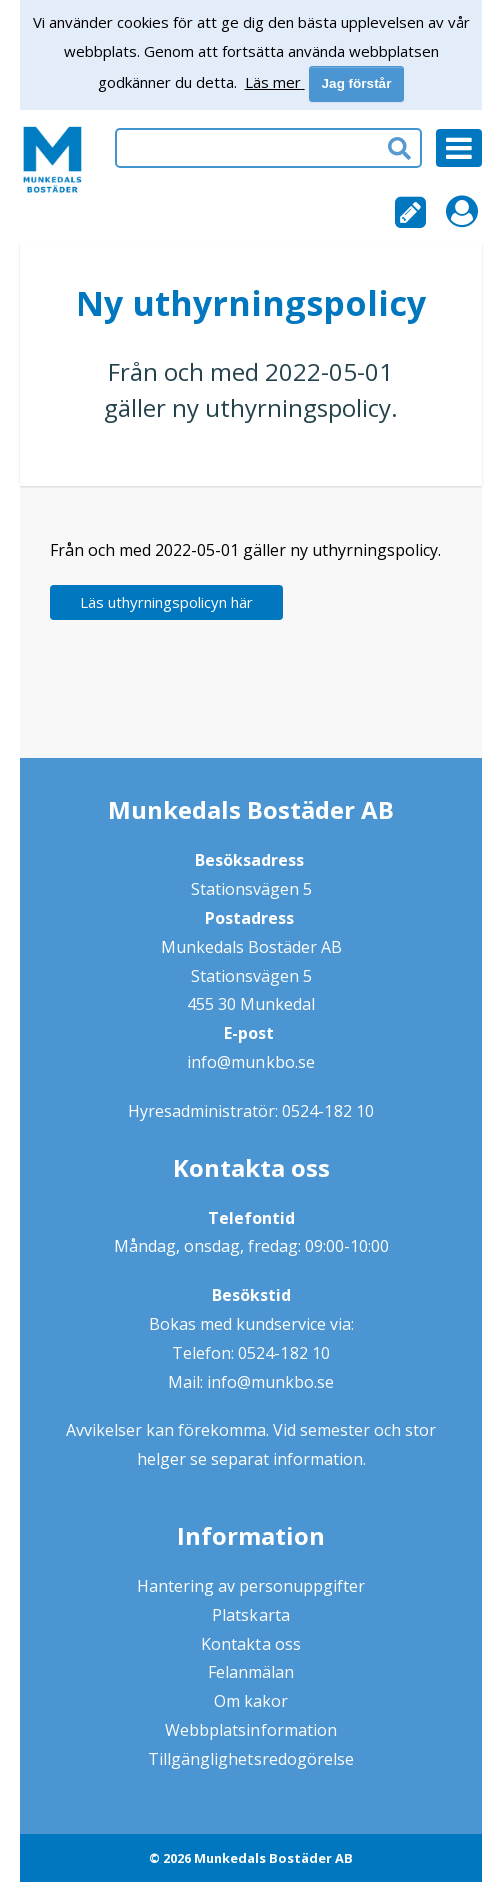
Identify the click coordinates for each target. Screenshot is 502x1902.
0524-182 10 (327, 1111)
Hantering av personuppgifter (251, 1586)
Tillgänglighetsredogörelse (251, 1759)
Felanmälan (251, 1672)
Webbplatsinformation (251, 1730)
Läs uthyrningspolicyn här (166, 602)
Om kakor (251, 1701)
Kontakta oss (250, 1644)
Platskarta (250, 1615)
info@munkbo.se (250, 1062)
